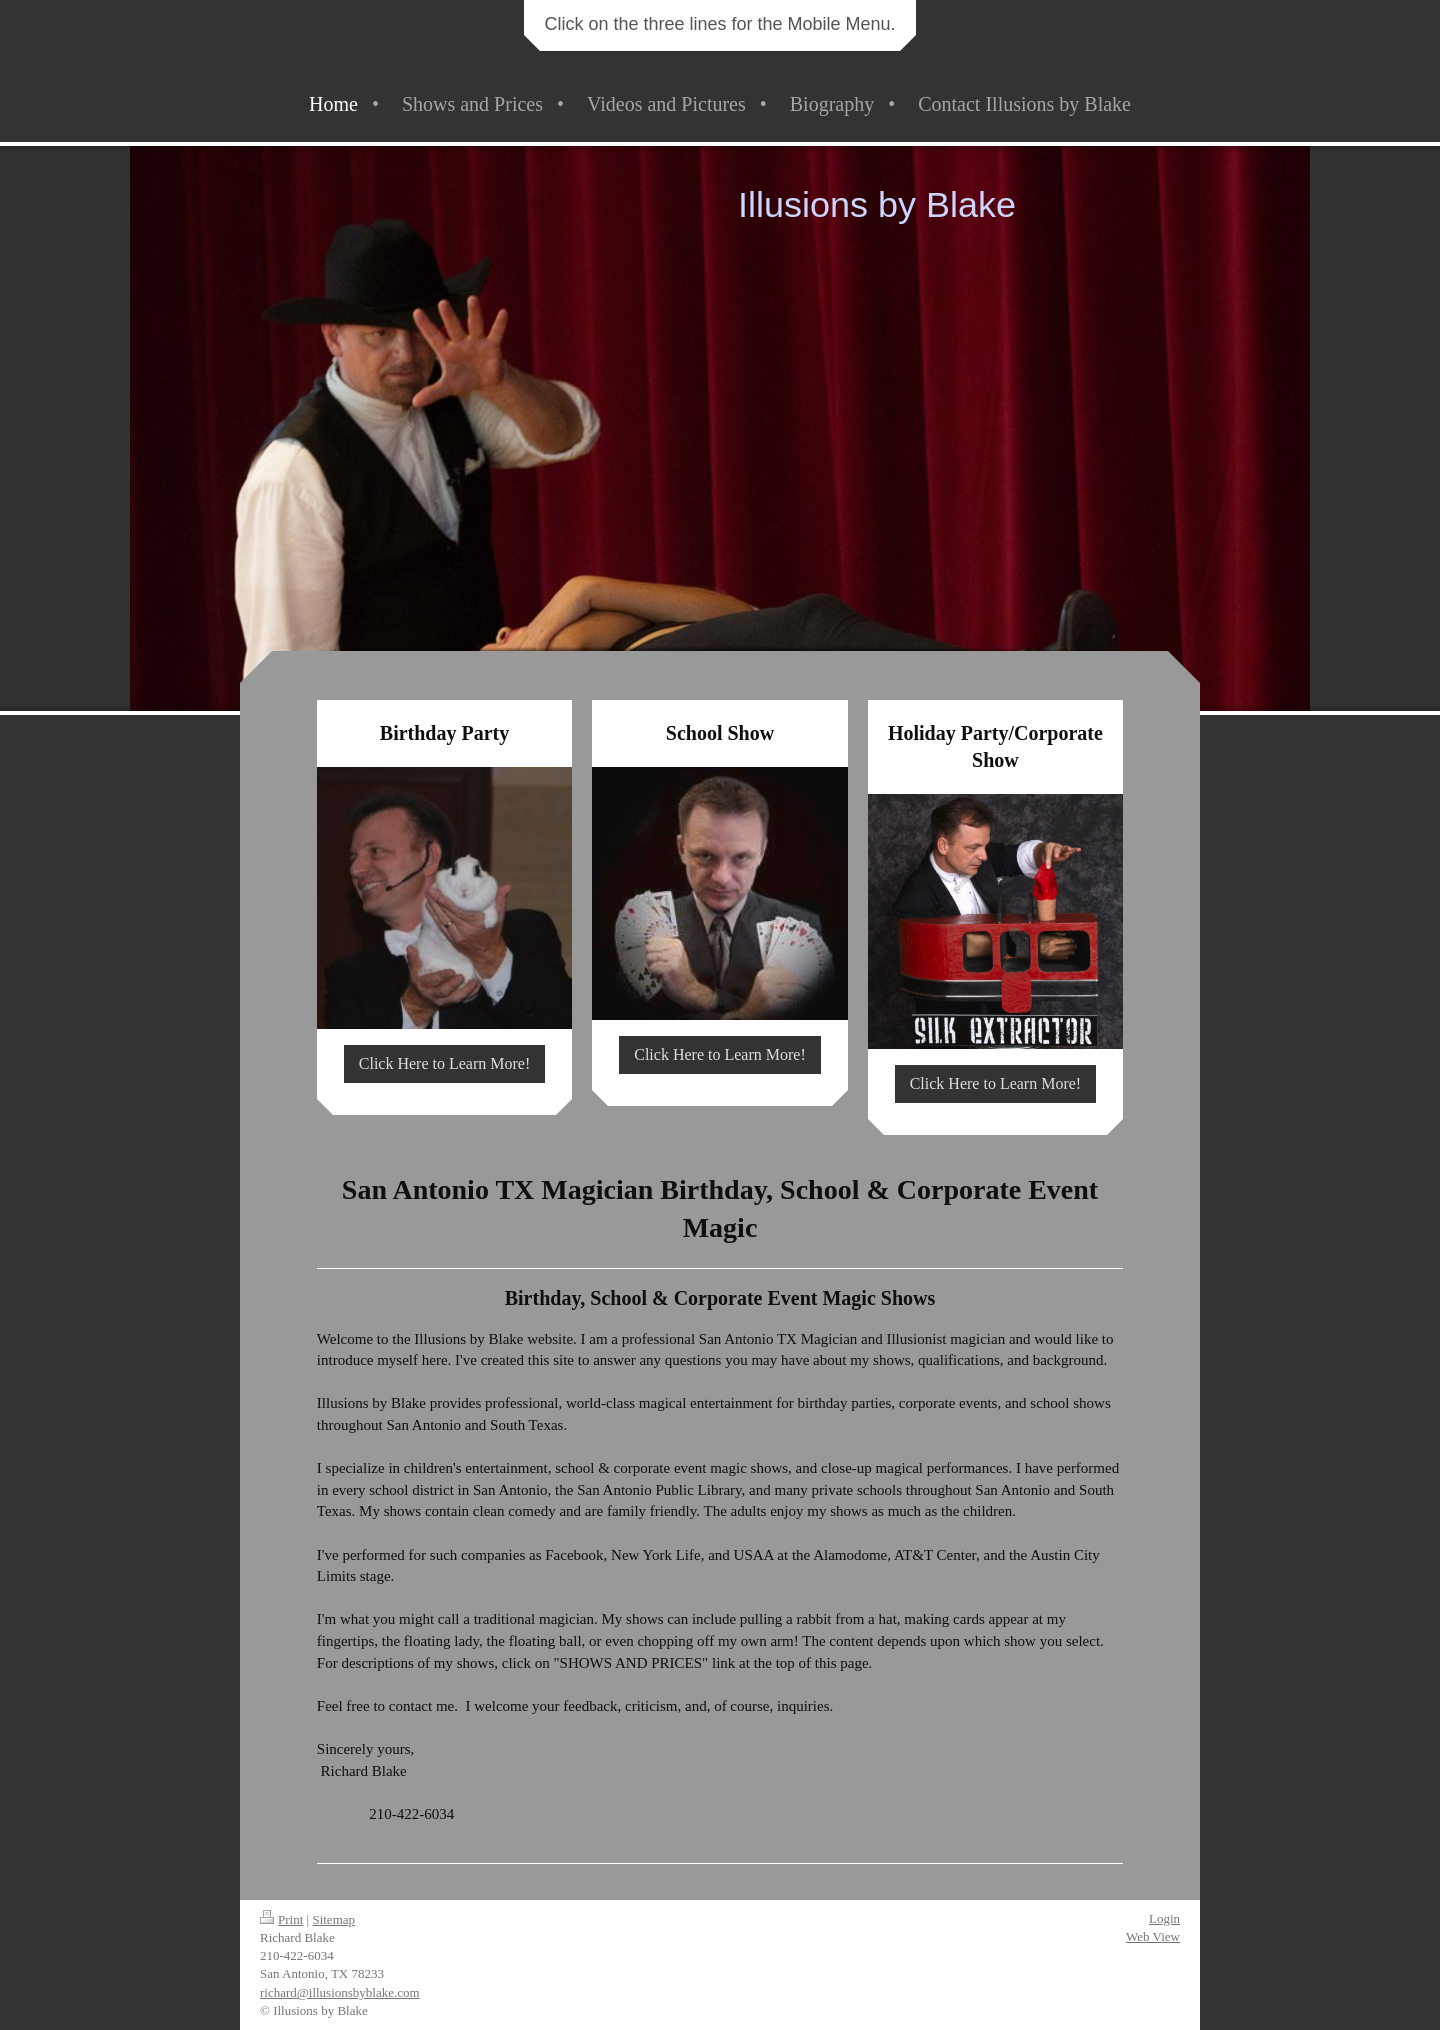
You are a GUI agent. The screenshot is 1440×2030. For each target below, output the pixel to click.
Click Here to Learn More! (444, 1063)
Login (1164, 1918)
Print (281, 1919)
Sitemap (333, 1919)
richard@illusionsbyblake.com (340, 1992)
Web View (1153, 1936)
